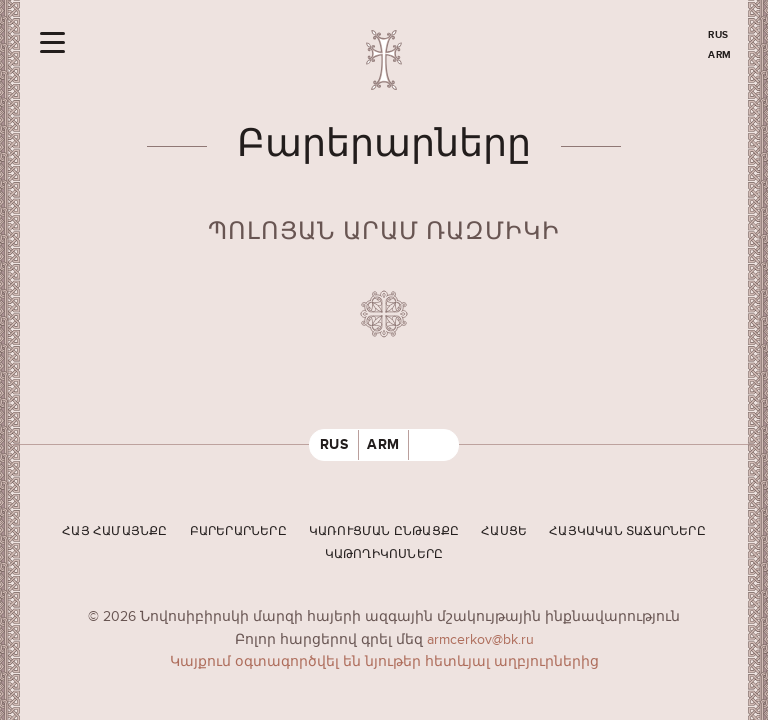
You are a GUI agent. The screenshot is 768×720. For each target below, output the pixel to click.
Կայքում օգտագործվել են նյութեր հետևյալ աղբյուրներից (384, 661)
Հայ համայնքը (114, 531)
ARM (720, 55)
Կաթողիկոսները (384, 554)
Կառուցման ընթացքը (384, 531)
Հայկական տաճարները (627, 531)
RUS (718, 35)
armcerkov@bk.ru (480, 639)
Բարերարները (238, 531)
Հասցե (504, 531)
